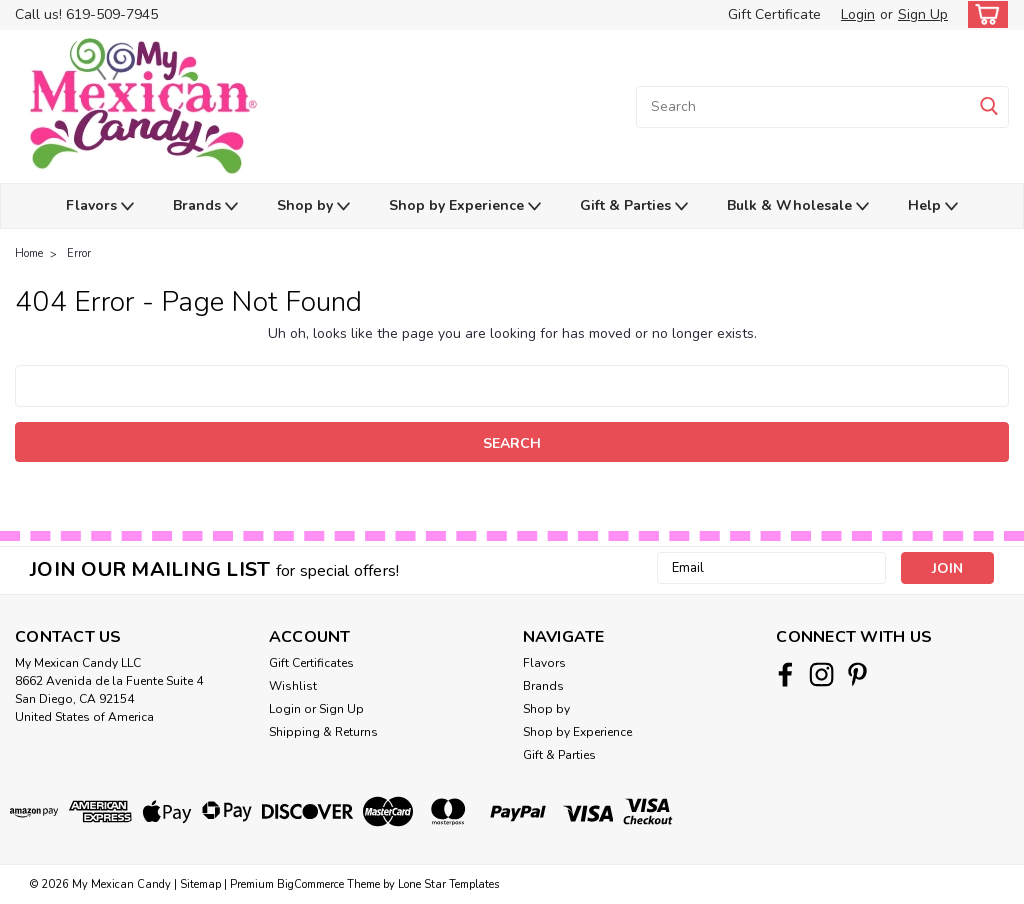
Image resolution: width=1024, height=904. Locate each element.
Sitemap (200, 884)
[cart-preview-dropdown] (983, 14)
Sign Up (923, 14)
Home (29, 253)
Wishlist (293, 686)
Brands (205, 206)
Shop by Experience (465, 206)
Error (79, 253)
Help (933, 206)
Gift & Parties (634, 206)
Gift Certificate (774, 14)
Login (858, 14)
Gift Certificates (311, 663)
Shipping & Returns (323, 732)
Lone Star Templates (448, 884)
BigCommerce (310, 884)
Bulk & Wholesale (798, 206)
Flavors (100, 206)
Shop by (313, 206)
